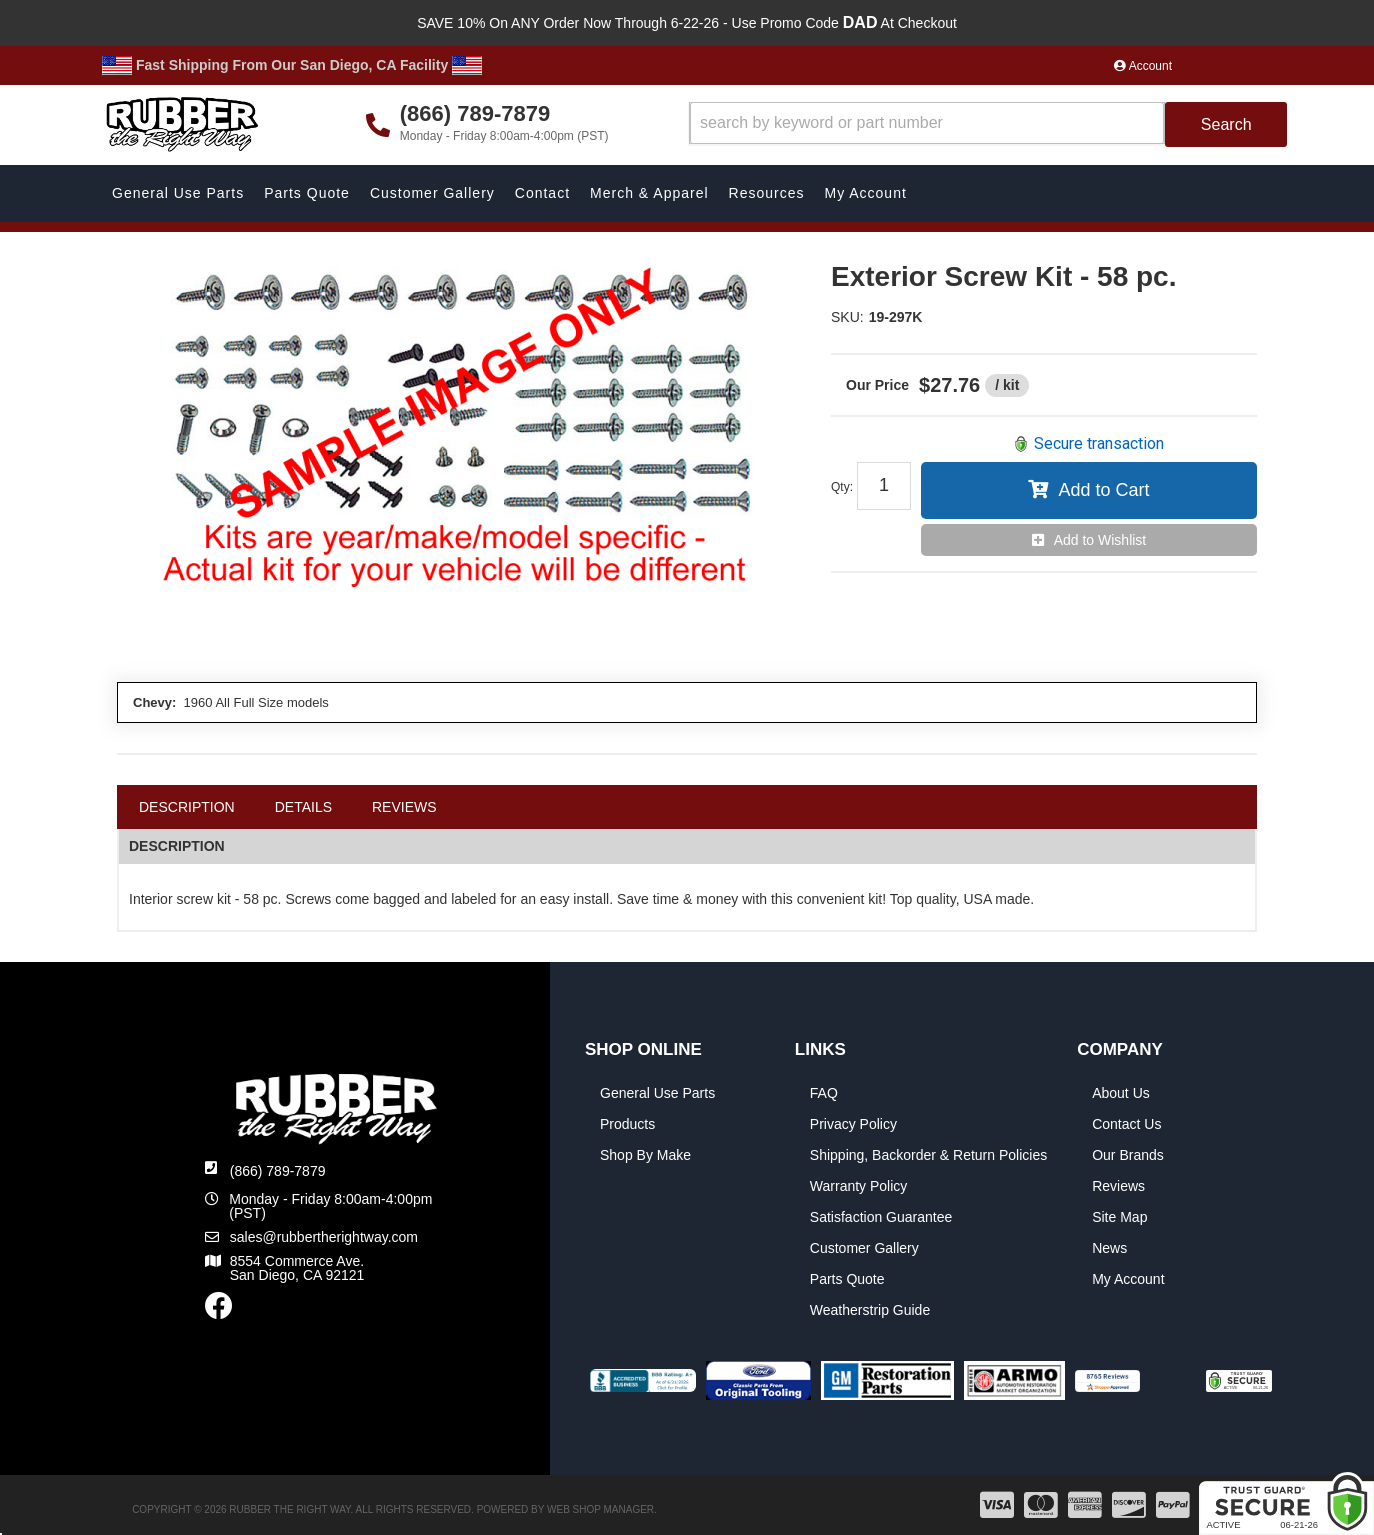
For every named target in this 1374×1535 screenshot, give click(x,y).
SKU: (847, 317)
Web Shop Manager (600, 1509)
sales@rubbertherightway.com (324, 1237)
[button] (988, 124)
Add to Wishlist (1100, 540)
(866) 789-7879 (278, 1171)
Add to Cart (1103, 490)
